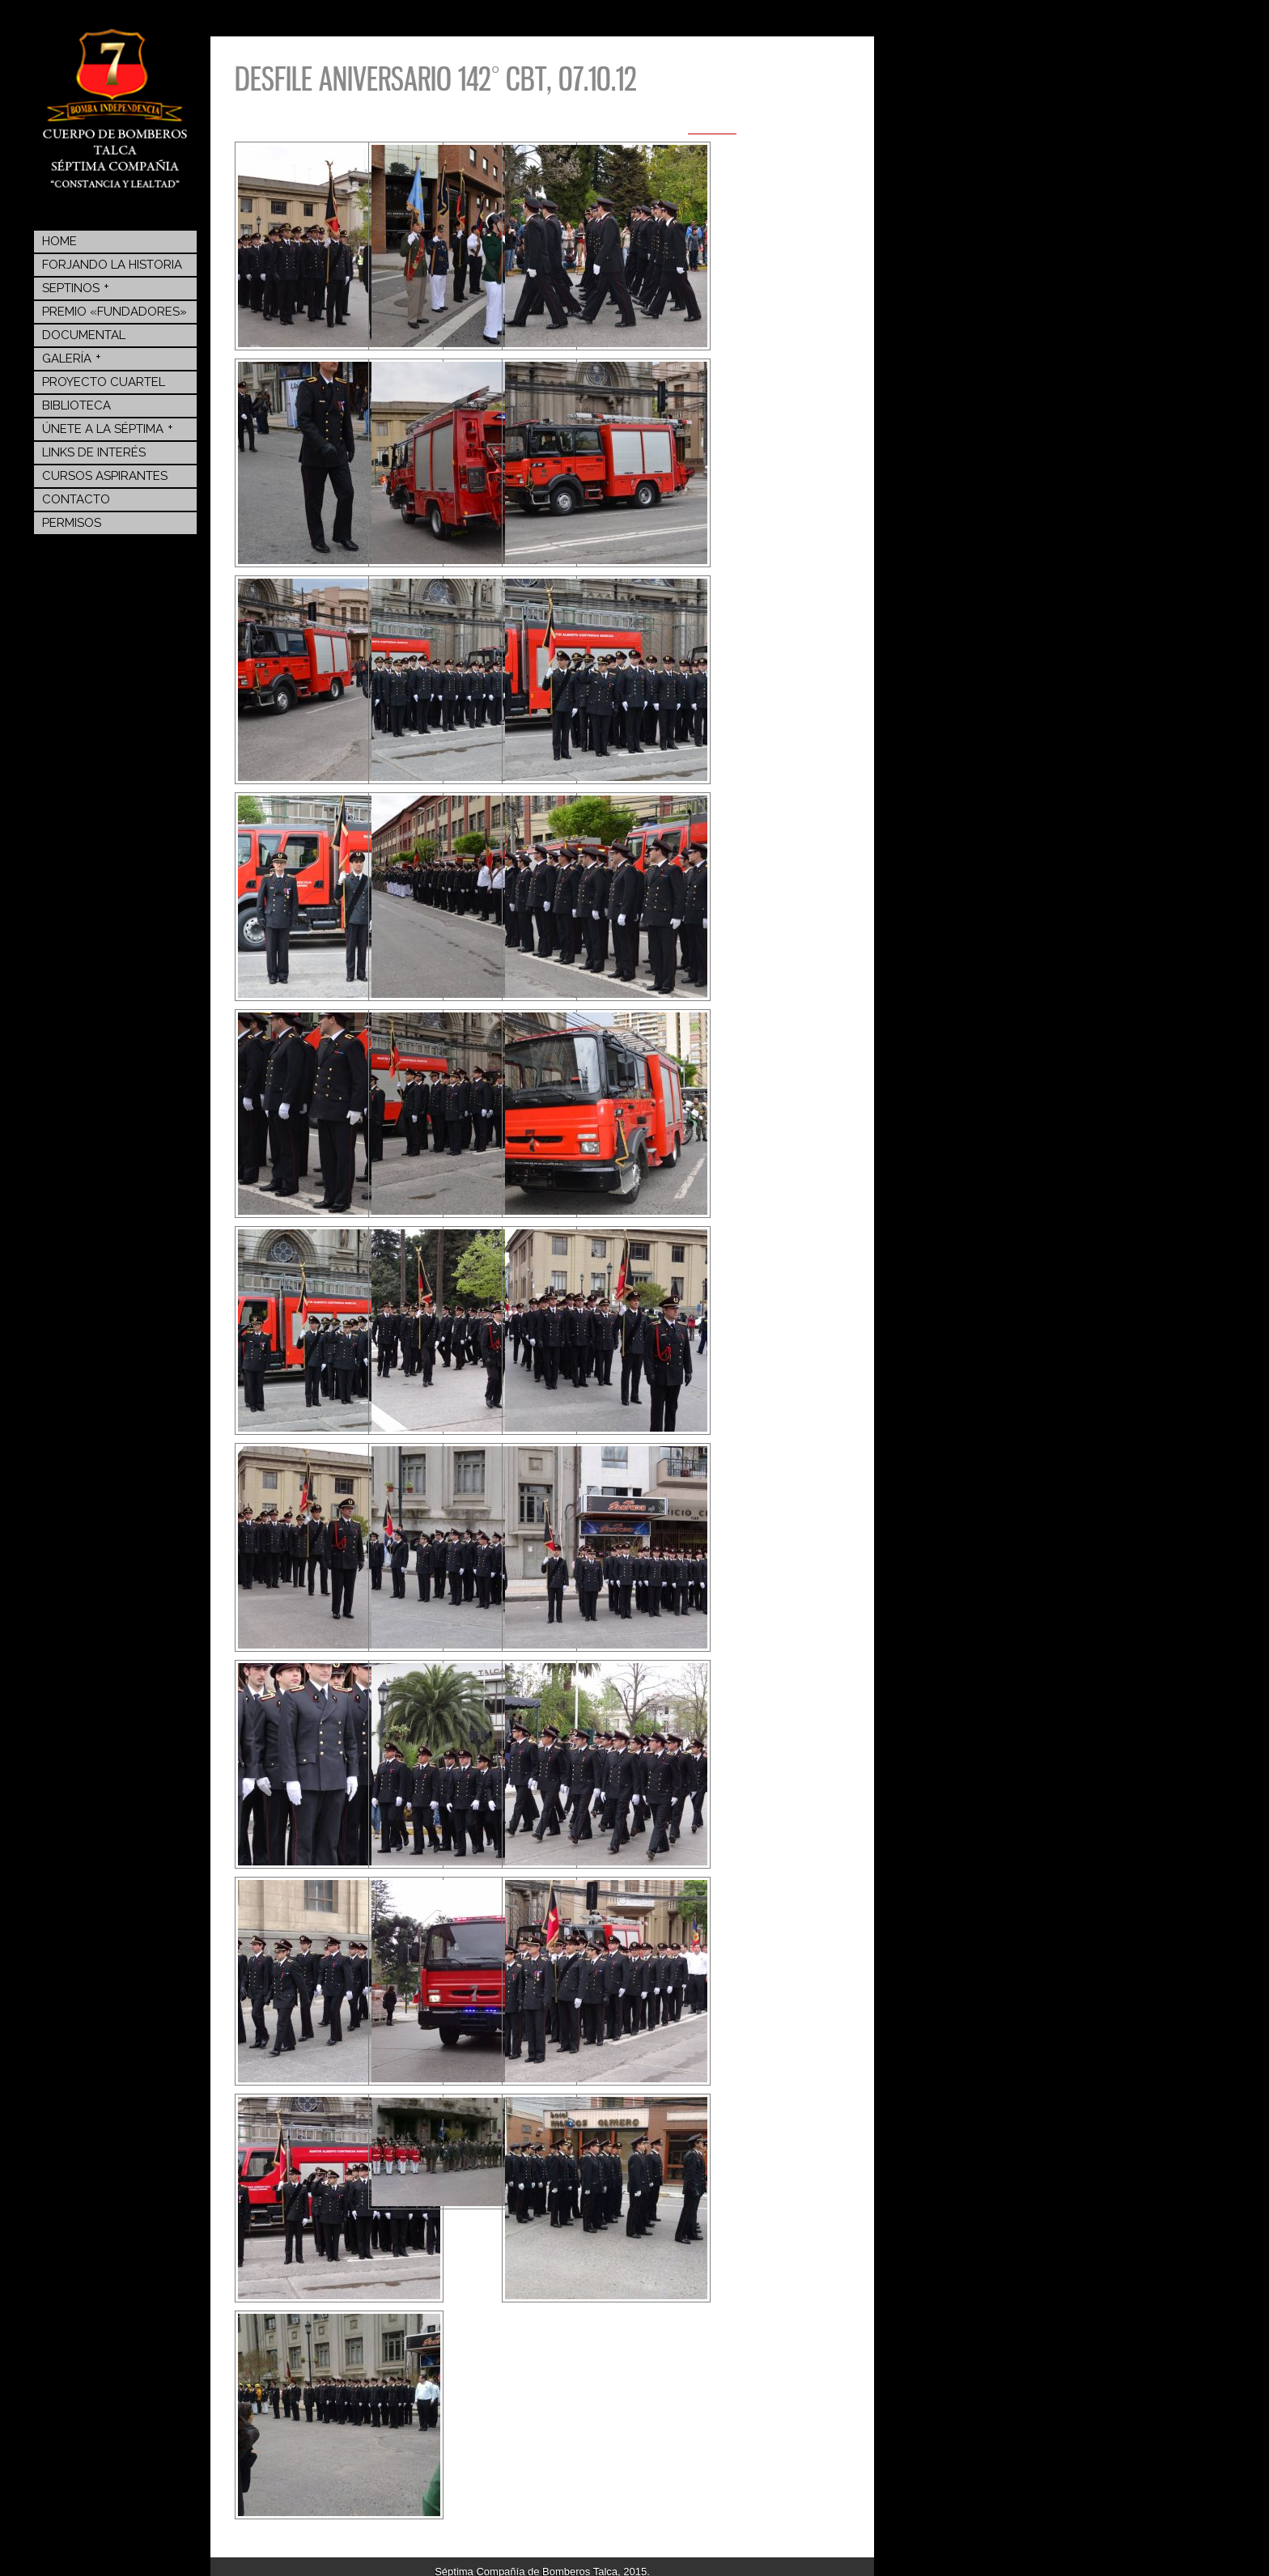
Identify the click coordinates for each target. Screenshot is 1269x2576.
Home (59, 241)
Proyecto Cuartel (103, 382)
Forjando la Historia (112, 264)
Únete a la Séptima (107, 428)
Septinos (75, 287)
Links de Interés (94, 452)
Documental (83, 335)
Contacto (76, 499)
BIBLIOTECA (76, 405)
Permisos (71, 523)
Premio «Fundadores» (114, 311)
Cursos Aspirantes (105, 476)
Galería (71, 358)
